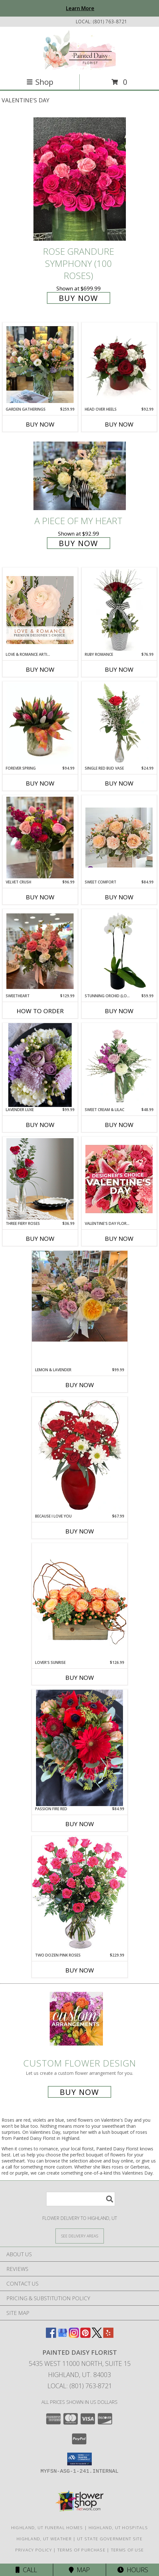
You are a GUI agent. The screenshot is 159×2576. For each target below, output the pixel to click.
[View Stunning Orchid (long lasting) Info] (119, 951)
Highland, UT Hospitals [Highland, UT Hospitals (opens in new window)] (118, 2527)
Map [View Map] (79, 2569)
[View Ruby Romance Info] (119, 610)
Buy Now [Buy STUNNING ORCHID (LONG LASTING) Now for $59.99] (119, 1011)
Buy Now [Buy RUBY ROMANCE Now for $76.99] (119, 669)
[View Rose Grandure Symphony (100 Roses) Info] (79, 179)
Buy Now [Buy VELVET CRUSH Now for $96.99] (40, 897)
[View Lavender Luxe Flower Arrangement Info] (39, 1065)
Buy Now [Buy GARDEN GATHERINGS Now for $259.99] (40, 424)
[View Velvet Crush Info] (40, 837)
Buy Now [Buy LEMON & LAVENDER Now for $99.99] (79, 1385)
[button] (79, 2459)
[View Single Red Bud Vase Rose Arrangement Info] (119, 724)
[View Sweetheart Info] (40, 951)
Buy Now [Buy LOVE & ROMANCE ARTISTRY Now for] (40, 669)
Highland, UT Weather (44, 2539)
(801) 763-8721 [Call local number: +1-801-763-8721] (110, 21)
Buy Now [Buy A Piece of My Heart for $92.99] (78, 543)
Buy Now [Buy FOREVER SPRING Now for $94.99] (40, 783)
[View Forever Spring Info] (40, 724)
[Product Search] (80, 2199)
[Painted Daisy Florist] (79, 50)
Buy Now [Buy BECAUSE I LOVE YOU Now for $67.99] (79, 1531)
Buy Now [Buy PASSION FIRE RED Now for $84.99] (79, 1824)
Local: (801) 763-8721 (79, 2386)
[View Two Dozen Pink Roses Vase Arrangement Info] (79, 1894)
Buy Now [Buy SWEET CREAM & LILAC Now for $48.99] (119, 1125)
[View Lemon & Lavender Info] (79, 1296)
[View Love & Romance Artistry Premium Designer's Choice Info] (40, 610)
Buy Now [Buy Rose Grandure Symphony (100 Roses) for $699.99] (78, 298)
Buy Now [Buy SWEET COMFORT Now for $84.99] (119, 897)
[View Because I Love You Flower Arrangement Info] (79, 1455)
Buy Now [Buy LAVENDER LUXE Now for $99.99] (40, 1125)
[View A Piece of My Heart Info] (79, 476)
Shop (39, 82)
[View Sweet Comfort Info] (119, 837)
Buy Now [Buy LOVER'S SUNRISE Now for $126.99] (79, 1677)
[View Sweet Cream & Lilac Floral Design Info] (119, 1065)
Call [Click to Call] (26, 2569)
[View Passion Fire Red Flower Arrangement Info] (79, 1748)
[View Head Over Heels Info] (119, 364)
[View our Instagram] (74, 2335)
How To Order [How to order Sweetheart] (40, 1011)
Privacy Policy (33, 2550)
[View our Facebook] (51, 2335)
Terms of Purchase (81, 2550)
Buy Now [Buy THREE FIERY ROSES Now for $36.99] (40, 1238)
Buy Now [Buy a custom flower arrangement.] (79, 2092)
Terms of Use (127, 2550)
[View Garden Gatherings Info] (40, 364)
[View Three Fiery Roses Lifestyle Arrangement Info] (40, 1179)
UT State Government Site (109, 2539)
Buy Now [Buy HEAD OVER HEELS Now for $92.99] (119, 424)
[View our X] (97, 2335)
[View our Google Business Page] (62, 2335)
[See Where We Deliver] (79, 2236)
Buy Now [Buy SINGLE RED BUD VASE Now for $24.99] (119, 783)
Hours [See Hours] (132, 2569)
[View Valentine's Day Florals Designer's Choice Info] (119, 1179)
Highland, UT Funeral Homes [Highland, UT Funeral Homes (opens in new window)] (47, 2527)
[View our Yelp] (108, 2335)
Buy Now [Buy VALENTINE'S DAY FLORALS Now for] (119, 1238)
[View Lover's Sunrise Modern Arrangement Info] (79, 1601)
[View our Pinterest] (85, 2335)
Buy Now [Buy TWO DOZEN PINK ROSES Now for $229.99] (79, 1970)
